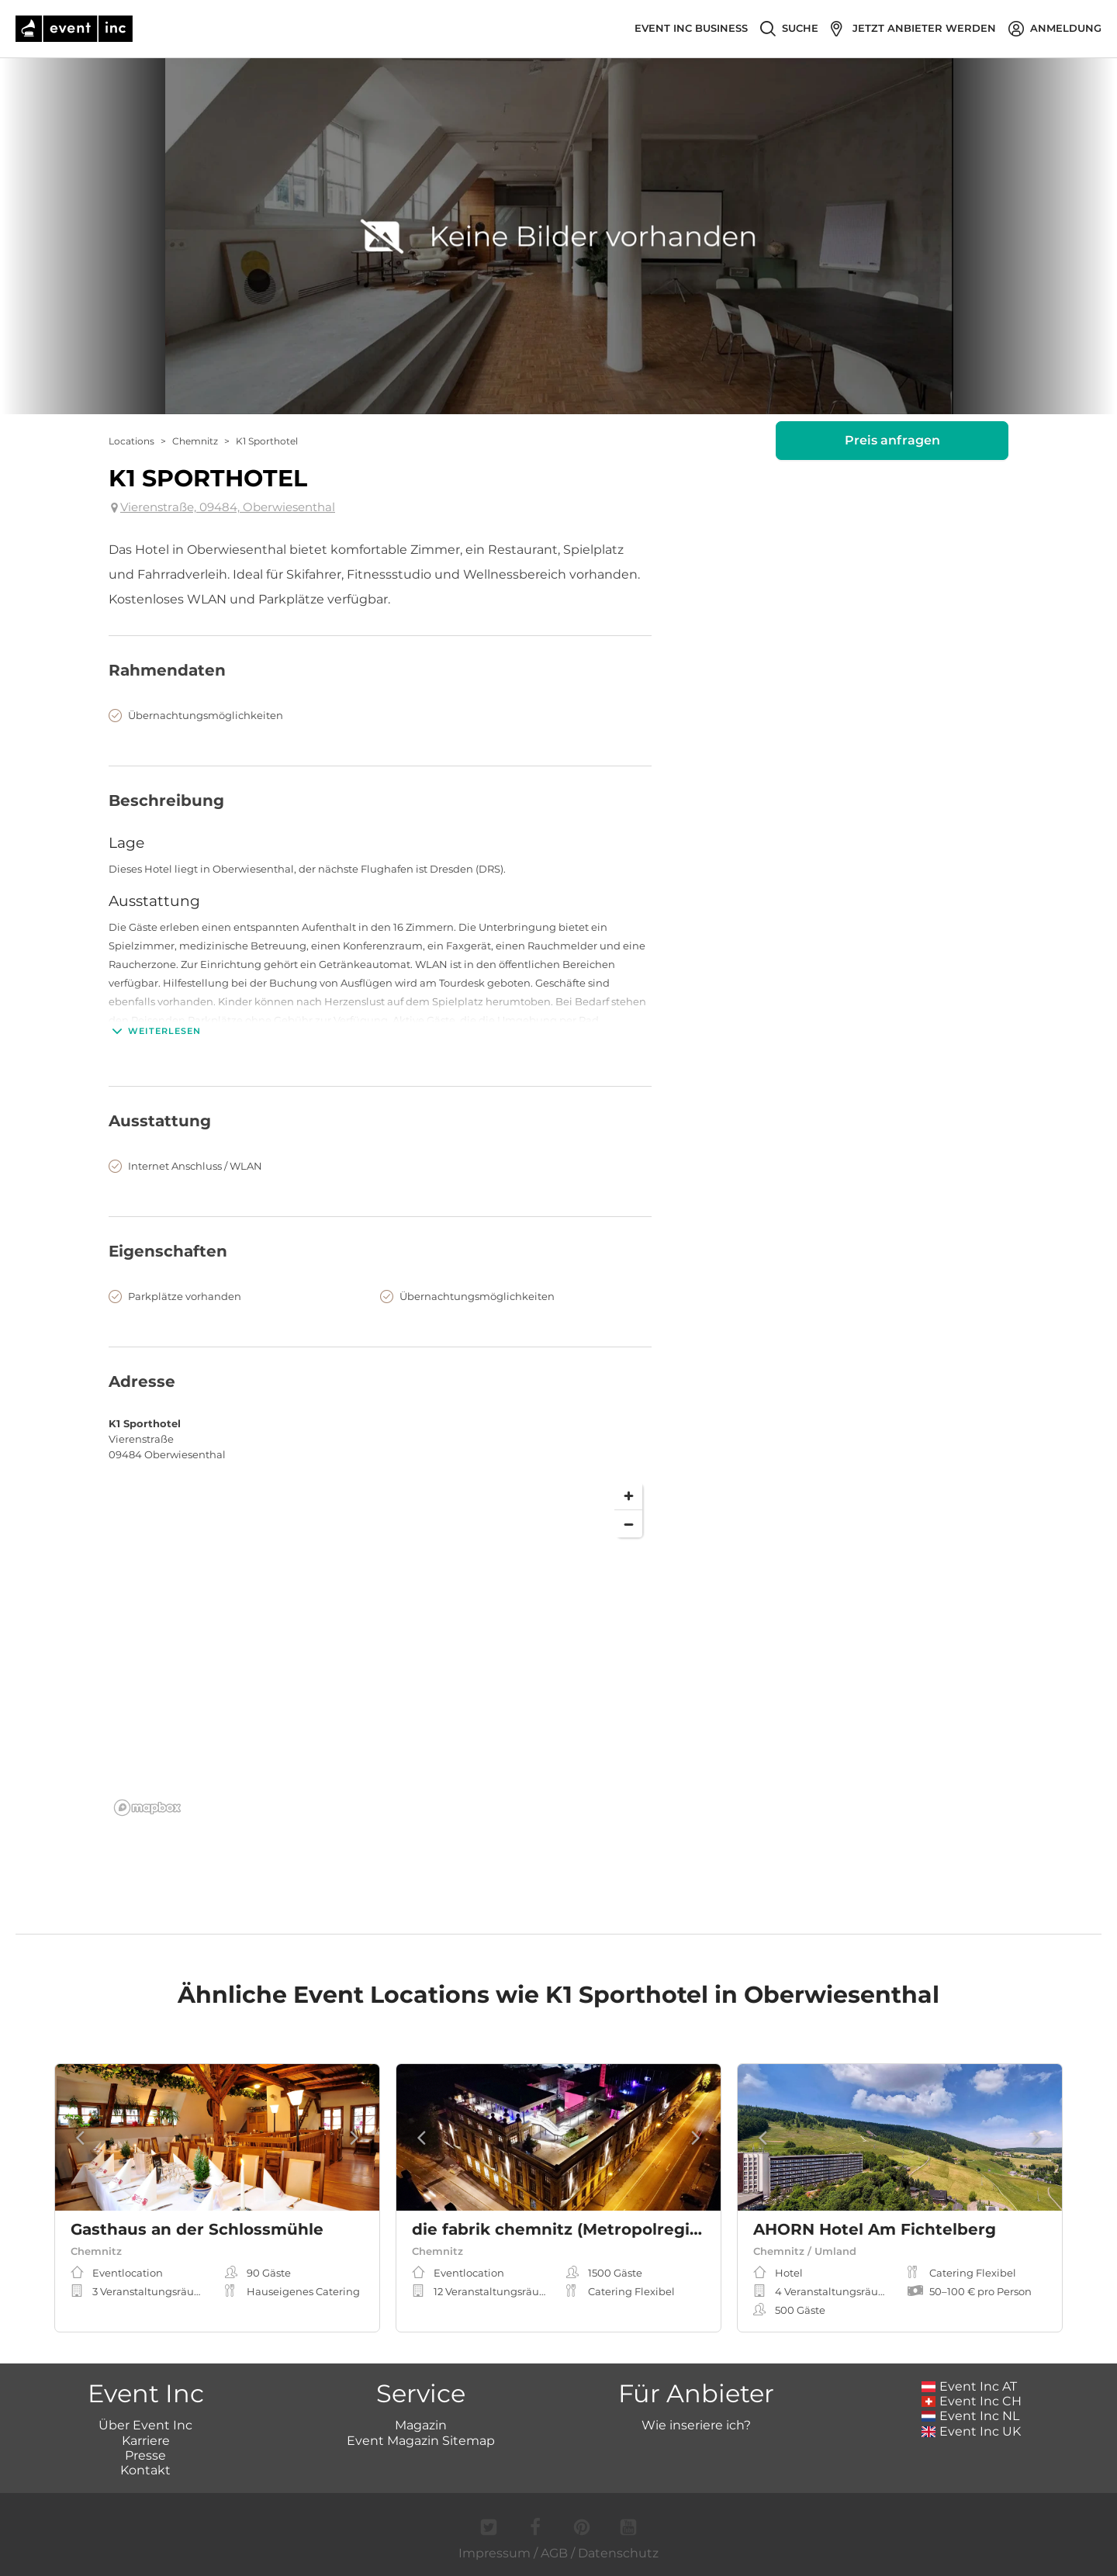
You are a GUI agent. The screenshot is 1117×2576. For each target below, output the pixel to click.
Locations (131, 441)
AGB (554, 2553)
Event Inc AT (970, 2386)
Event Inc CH (972, 2401)
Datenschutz (618, 2553)
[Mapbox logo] (147, 1808)
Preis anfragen (892, 440)
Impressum (494, 2553)
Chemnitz (195, 441)
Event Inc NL (971, 2415)
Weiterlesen (155, 1030)
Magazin (421, 2425)
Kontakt (145, 2470)
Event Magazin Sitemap (421, 2440)
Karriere (146, 2440)
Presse (145, 2455)
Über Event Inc (145, 2425)
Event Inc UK (972, 2431)
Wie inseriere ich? (696, 2425)
